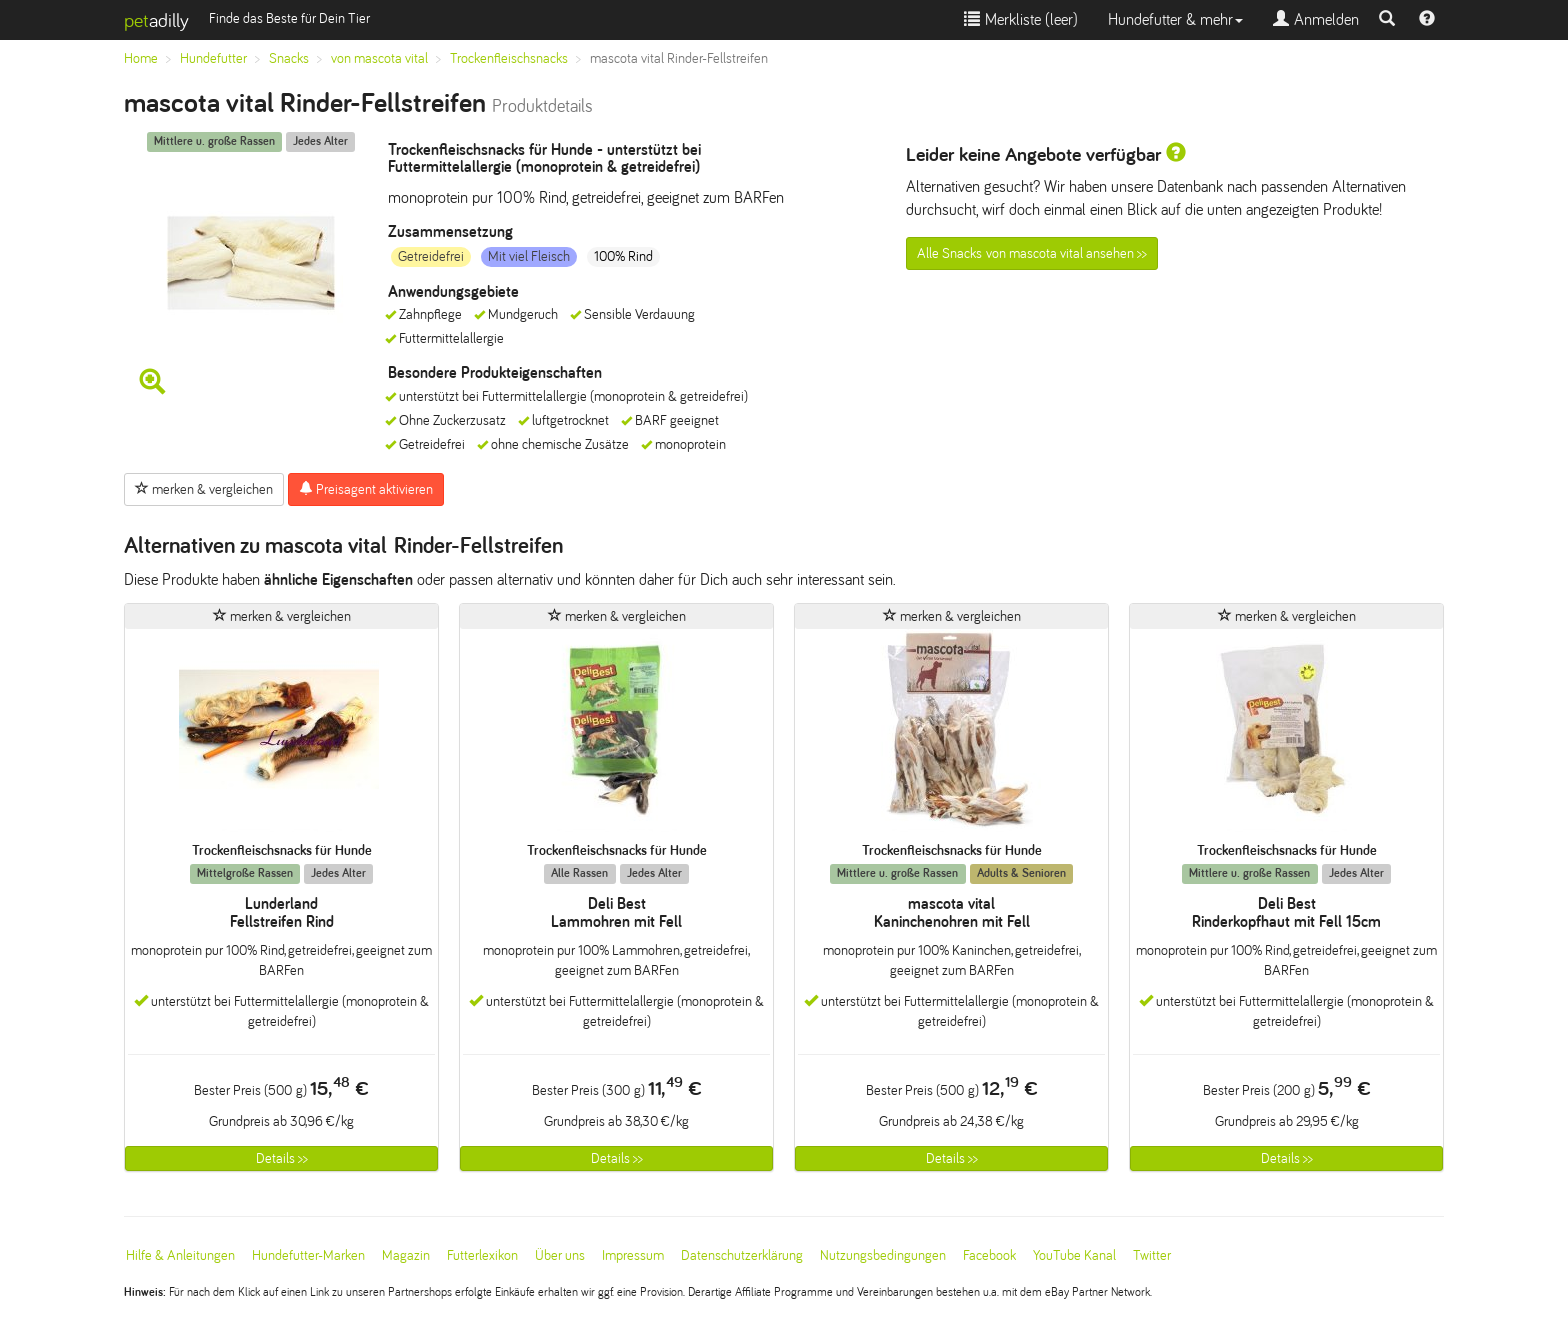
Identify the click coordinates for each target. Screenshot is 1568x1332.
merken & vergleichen (204, 489)
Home (141, 58)
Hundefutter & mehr (1175, 19)
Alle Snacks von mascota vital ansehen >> (1032, 253)
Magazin (406, 1255)
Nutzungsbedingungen (883, 1255)
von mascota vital (379, 58)
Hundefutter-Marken (308, 1255)
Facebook (989, 1255)
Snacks (289, 58)
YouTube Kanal (1074, 1255)
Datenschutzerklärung (742, 1255)
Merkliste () (1021, 19)
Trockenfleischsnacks (509, 58)
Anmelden (1316, 19)
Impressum (633, 1255)
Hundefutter (213, 58)
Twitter (1152, 1255)
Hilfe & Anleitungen (180, 1255)
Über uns (560, 1255)
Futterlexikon (482, 1255)
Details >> (282, 1158)
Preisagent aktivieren (366, 489)
